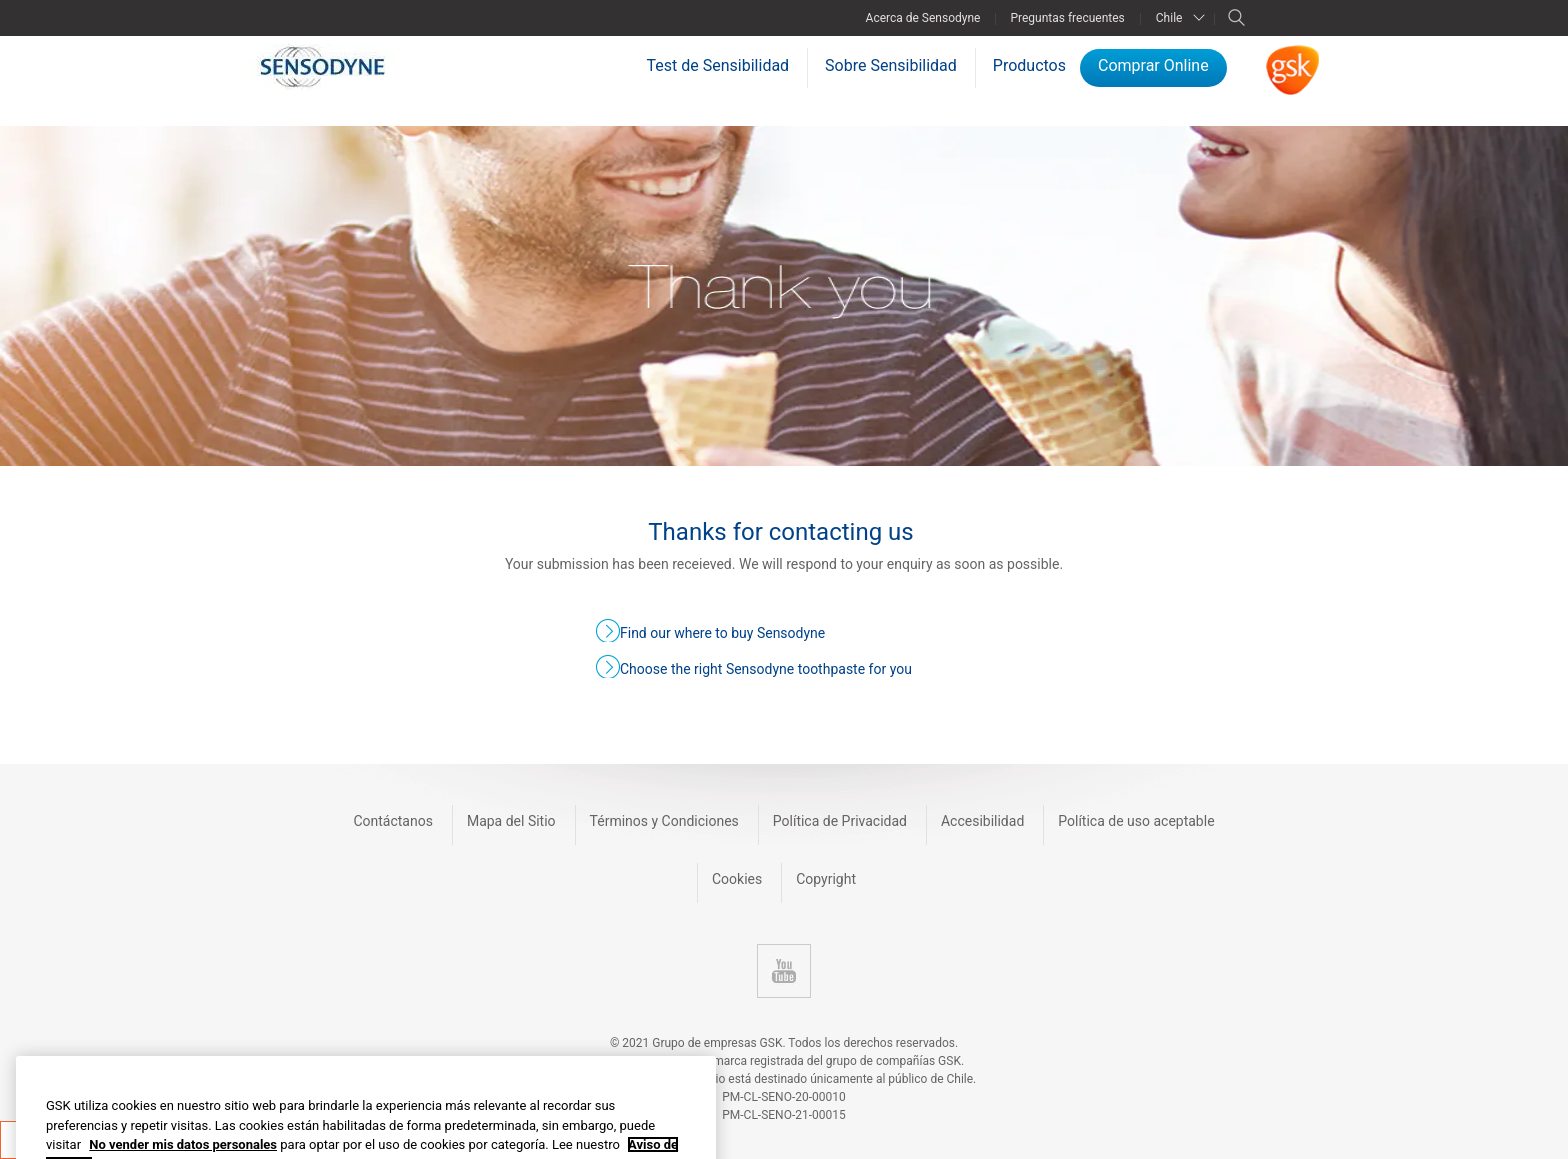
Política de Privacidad (840, 821)
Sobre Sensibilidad (891, 65)
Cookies (737, 879)
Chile (1169, 18)
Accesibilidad (982, 821)
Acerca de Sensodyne (923, 18)
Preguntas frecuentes (1067, 18)
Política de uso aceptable (1136, 821)
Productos (1029, 65)
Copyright (826, 879)
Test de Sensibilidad (718, 65)
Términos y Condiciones (664, 821)
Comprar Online (1153, 65)
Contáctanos (393, 821)
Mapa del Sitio (511, 821)
